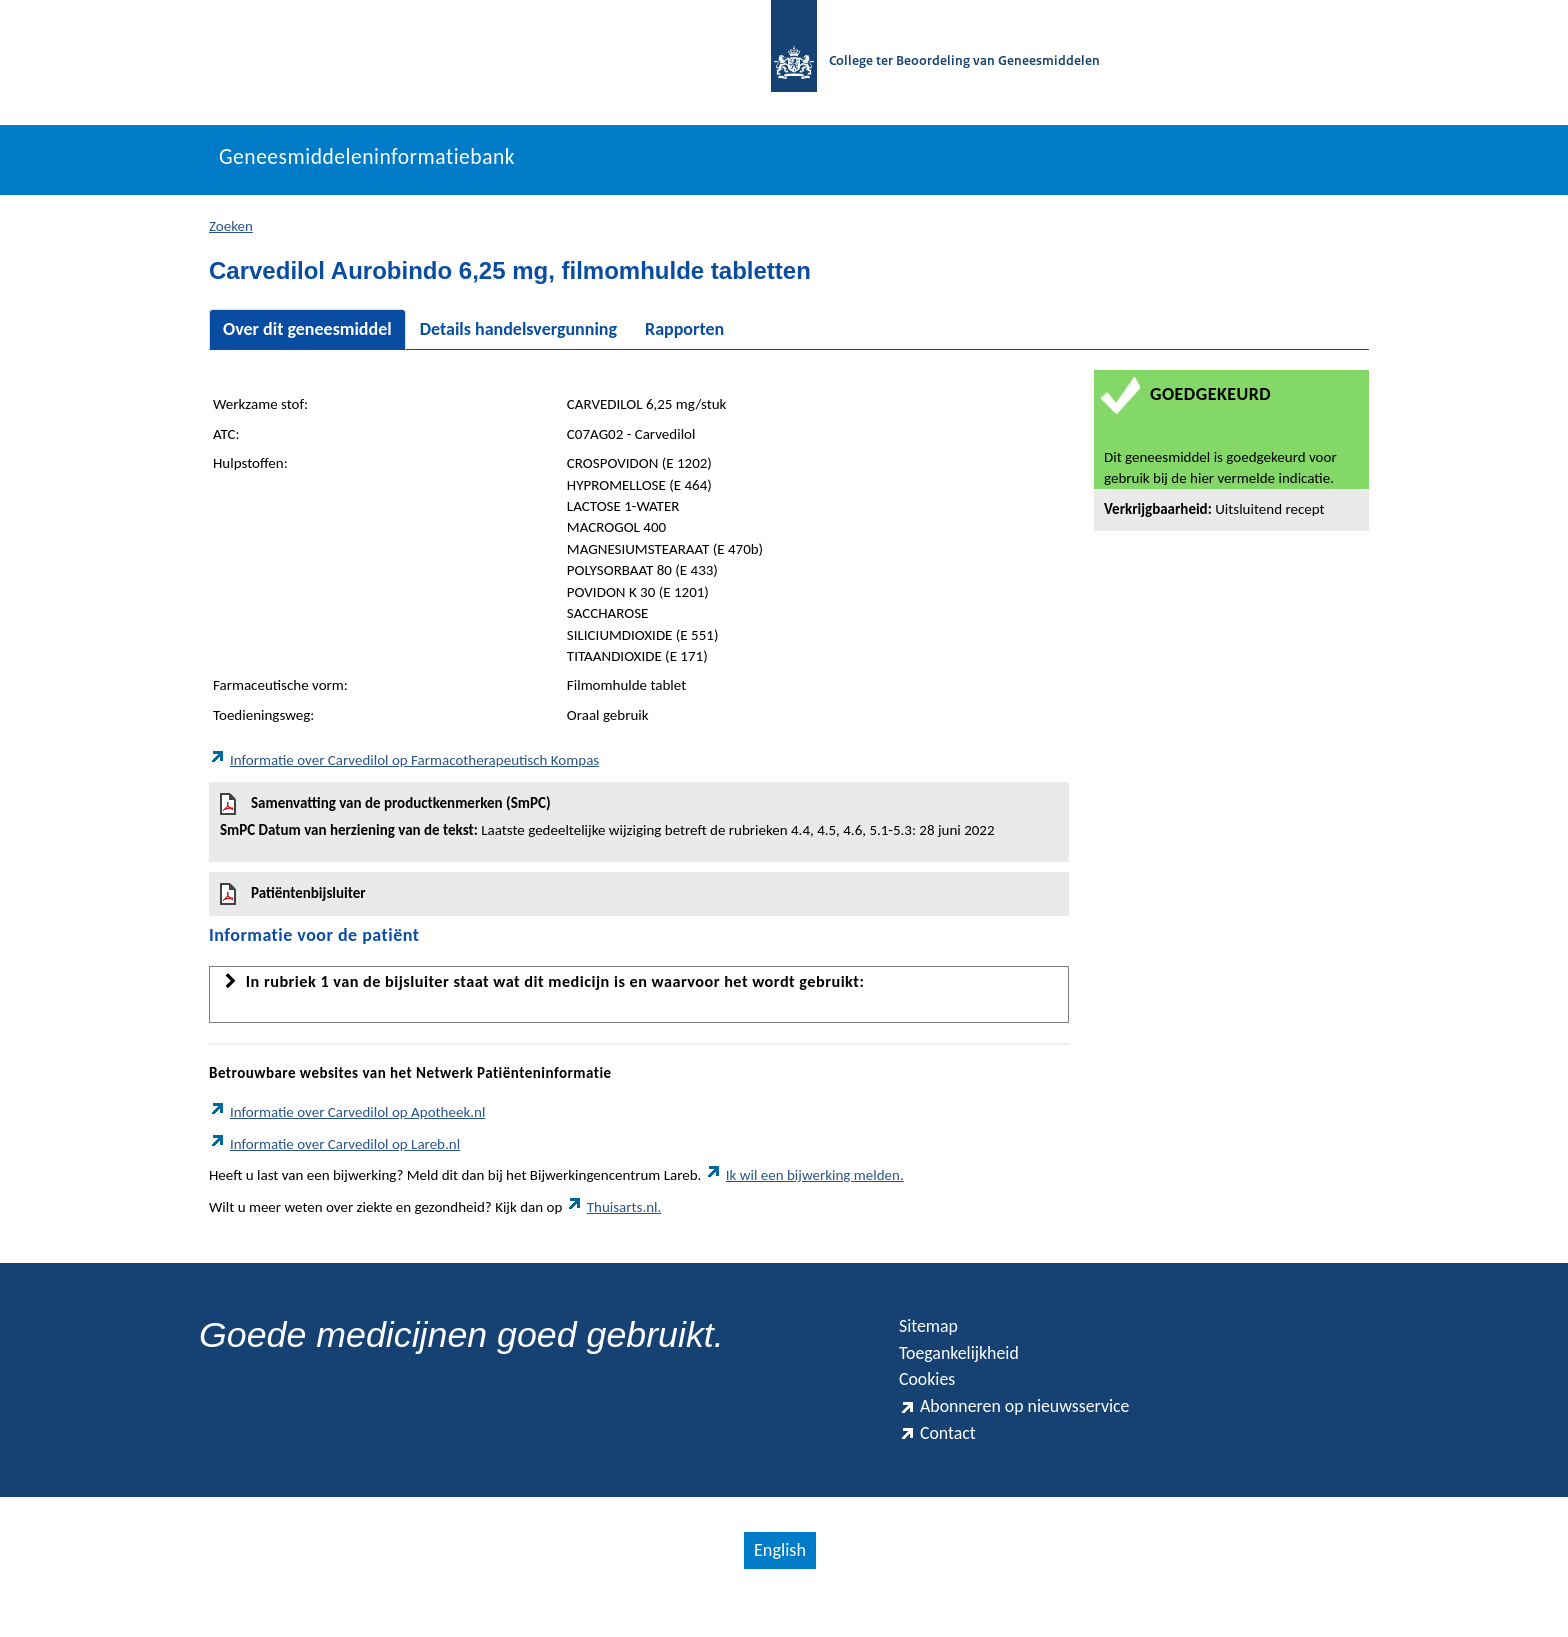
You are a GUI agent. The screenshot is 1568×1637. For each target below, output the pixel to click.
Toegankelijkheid (969, 1370)
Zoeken (231, 236)
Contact (942, 1463)
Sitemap (933, 1338)
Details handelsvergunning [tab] (518, 339)
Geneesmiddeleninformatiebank (396, 167)
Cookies (932, 1401)
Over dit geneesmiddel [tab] (307, 339)
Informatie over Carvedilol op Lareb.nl (334, 1154)
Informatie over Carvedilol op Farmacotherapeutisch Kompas (404, 770)
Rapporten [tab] (684, 339)
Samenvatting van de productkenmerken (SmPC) (639, 827)
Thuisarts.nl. (614, 1217)
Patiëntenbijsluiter (293, 904)
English (779, 1582)
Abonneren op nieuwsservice (1032, 1432)
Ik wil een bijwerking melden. (804, 1186)
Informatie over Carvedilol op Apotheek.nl (347, 1123)
